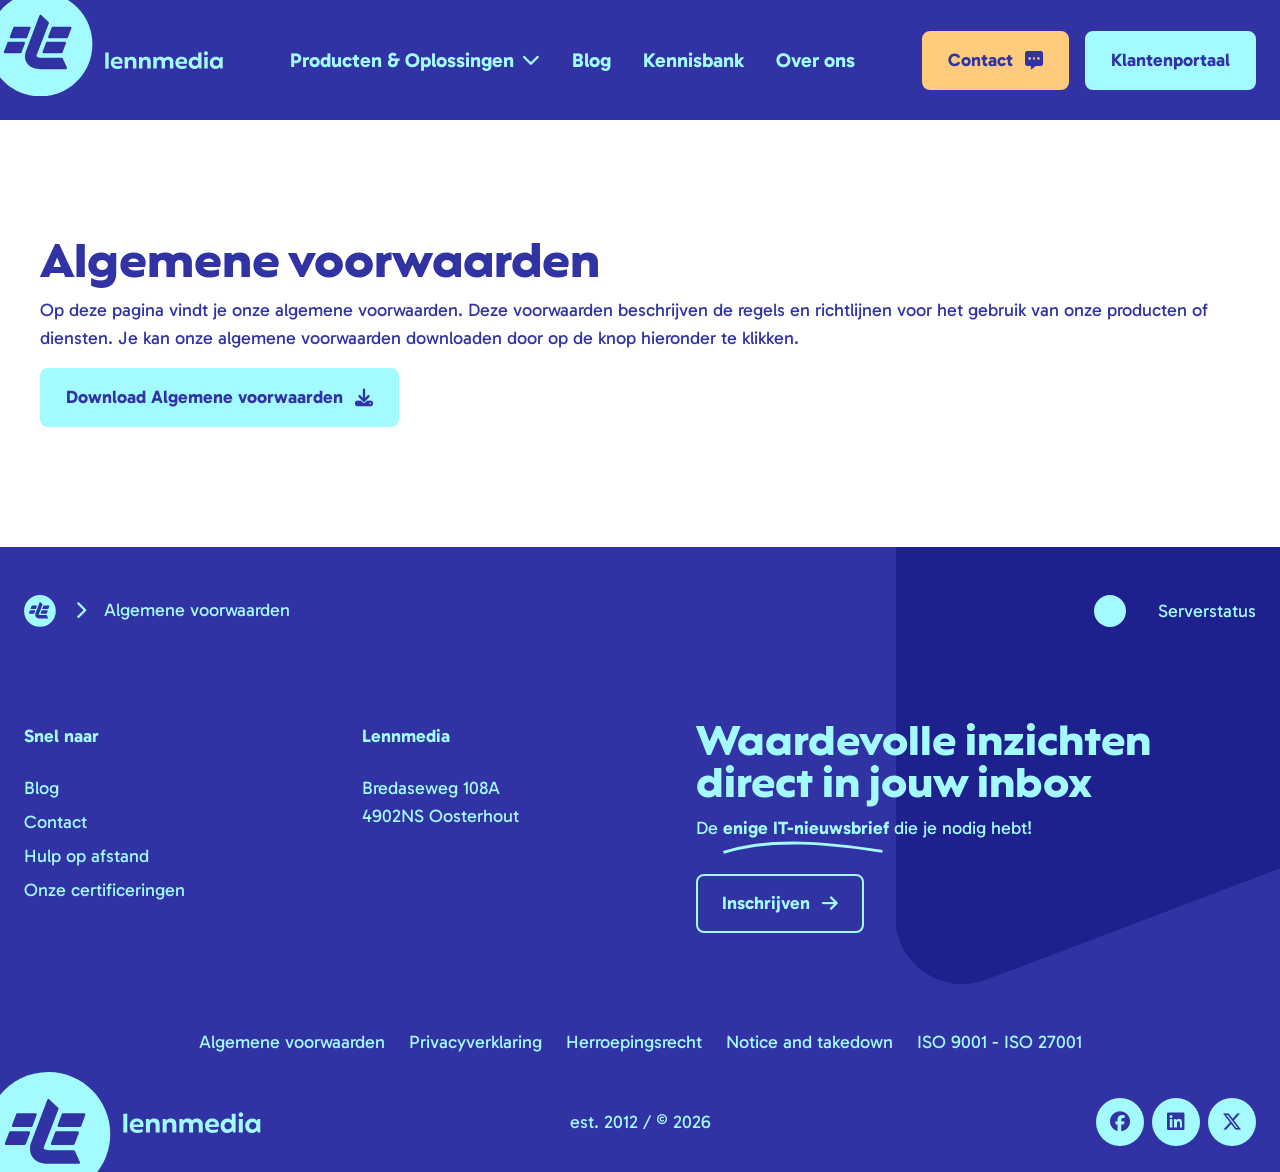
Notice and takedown (809, 1042)
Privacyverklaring (475, 1042)
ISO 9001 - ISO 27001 (999, 1042)
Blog (591, 60)
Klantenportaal (1170, 60)
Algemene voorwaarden (292, 1042)
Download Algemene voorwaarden (219, 397)
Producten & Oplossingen (402, 60)
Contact (995, 60)
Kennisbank (693, 60)
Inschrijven (780, 903)
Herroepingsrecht (634, 1042)
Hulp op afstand (86, 856)
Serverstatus (1207, 611)
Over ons (815, 60)
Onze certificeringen (104, 890)
